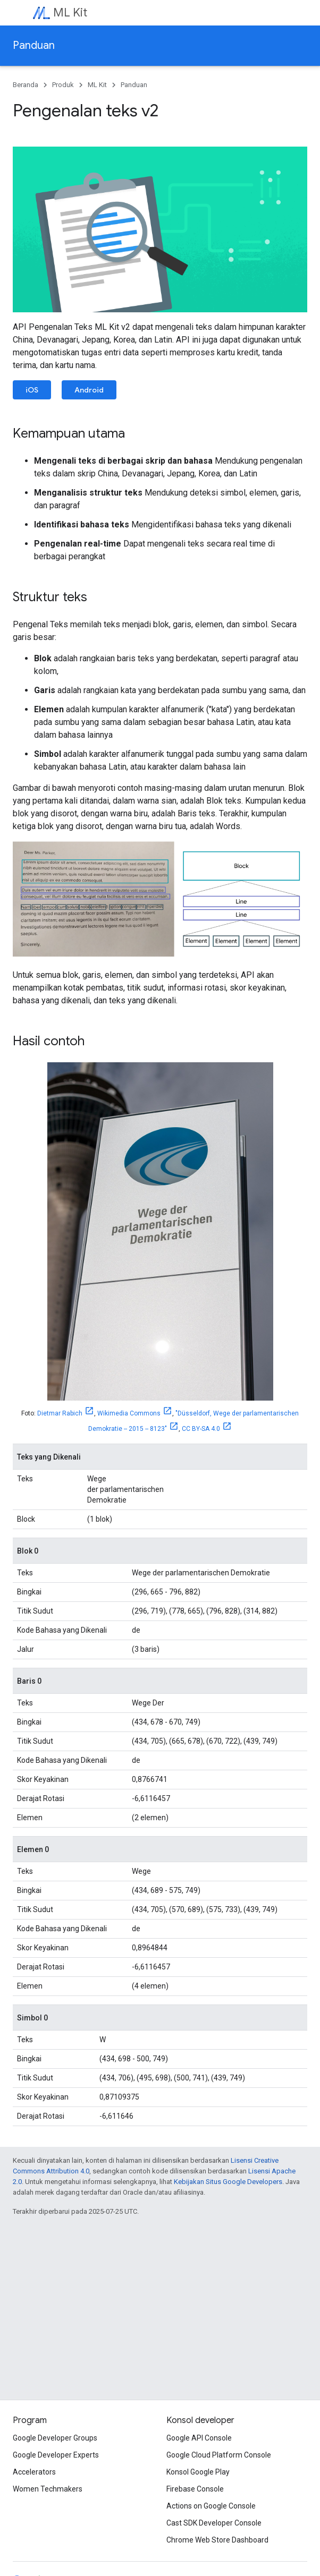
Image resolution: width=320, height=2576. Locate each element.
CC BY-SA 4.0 (201, 1428)
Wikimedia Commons (129, 1413)
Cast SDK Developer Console (214, 2523)
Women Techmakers (47, 2489)
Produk (63, 85)
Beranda (25, 85)
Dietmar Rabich (59, 1413)
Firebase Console (195, 2489)
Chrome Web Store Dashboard (217, 2540)
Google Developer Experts (56, 2455)
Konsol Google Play (198, 2472)
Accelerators (34, 2472)
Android (89, 390)
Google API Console (199, 2438)
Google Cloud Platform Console (218, 2455)
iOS (32, 390)
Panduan (34, 45)
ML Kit (70, 12)
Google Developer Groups (55, 2438)
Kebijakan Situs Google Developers (228, 2182)
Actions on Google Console (211, 2506)
